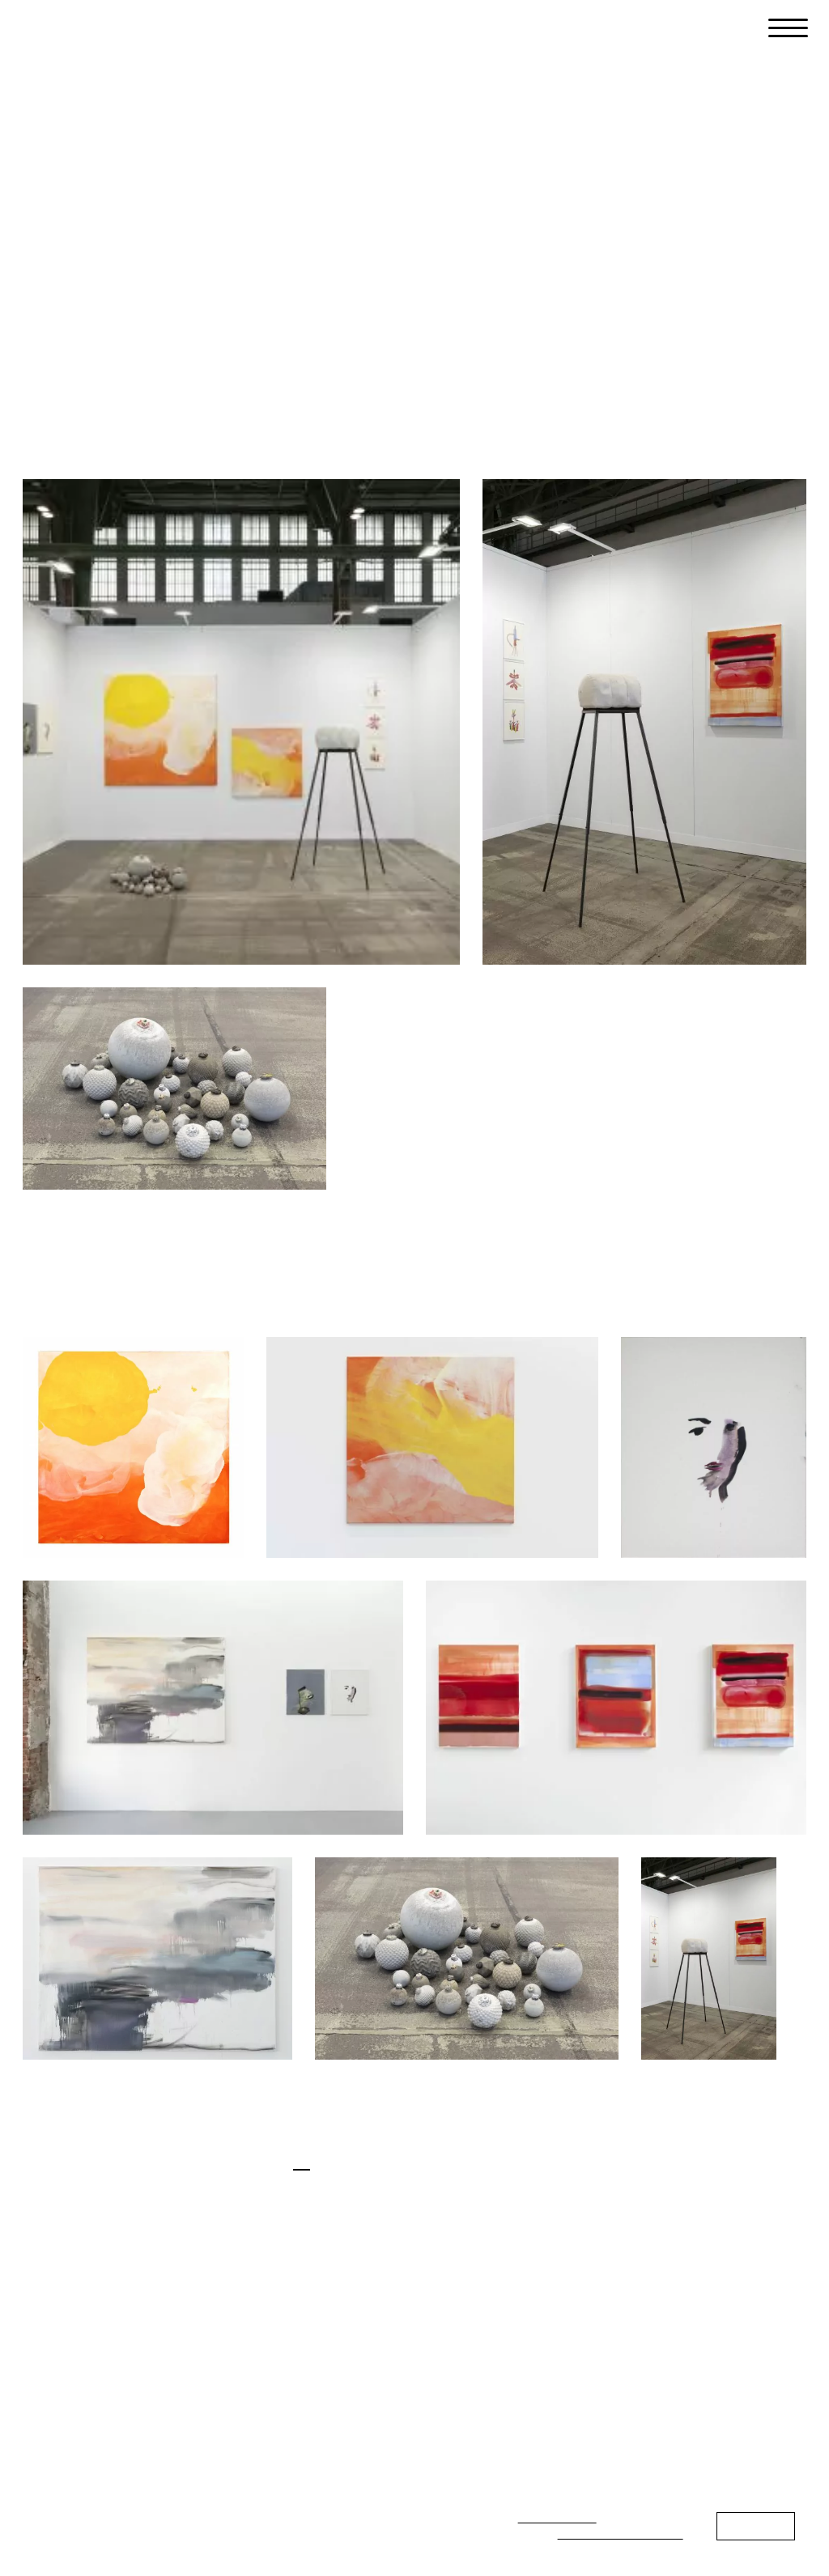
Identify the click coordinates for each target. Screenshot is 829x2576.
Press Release (312, 292)
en (301, 2161)
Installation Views (85, 292)
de (269, 2161)
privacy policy (557, 2517)
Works (205, 292)
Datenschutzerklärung (620, 2533)
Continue (756, 2524)
